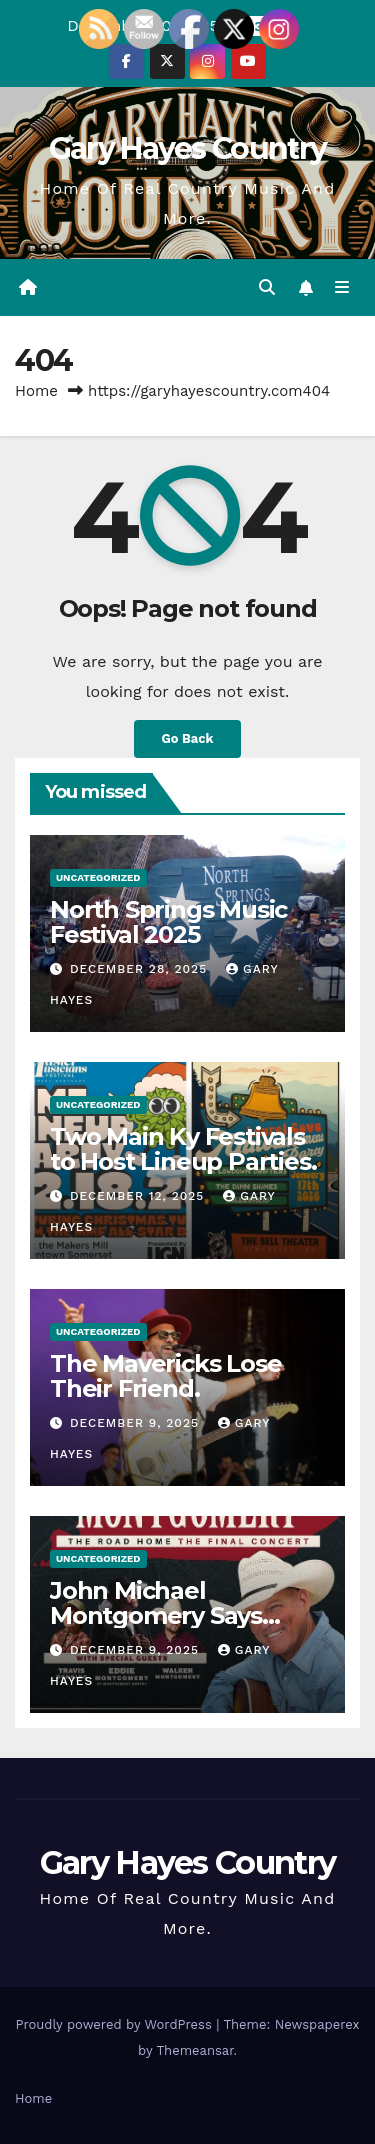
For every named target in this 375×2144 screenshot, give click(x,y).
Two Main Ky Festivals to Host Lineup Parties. (183, 1149)
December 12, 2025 (139, 1196)
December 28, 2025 (141, 969)
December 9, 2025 (137, 1423)
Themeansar (195, 2050)
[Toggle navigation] (342, 288)
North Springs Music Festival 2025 (168, 922)
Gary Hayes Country (187, 148)
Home (36, 391)
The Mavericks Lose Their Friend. (165, 1376)
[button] (267, 287)
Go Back (188, 738)
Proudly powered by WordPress (115, 2024)
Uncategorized (98, 877)
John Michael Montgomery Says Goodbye (156, 1615)
